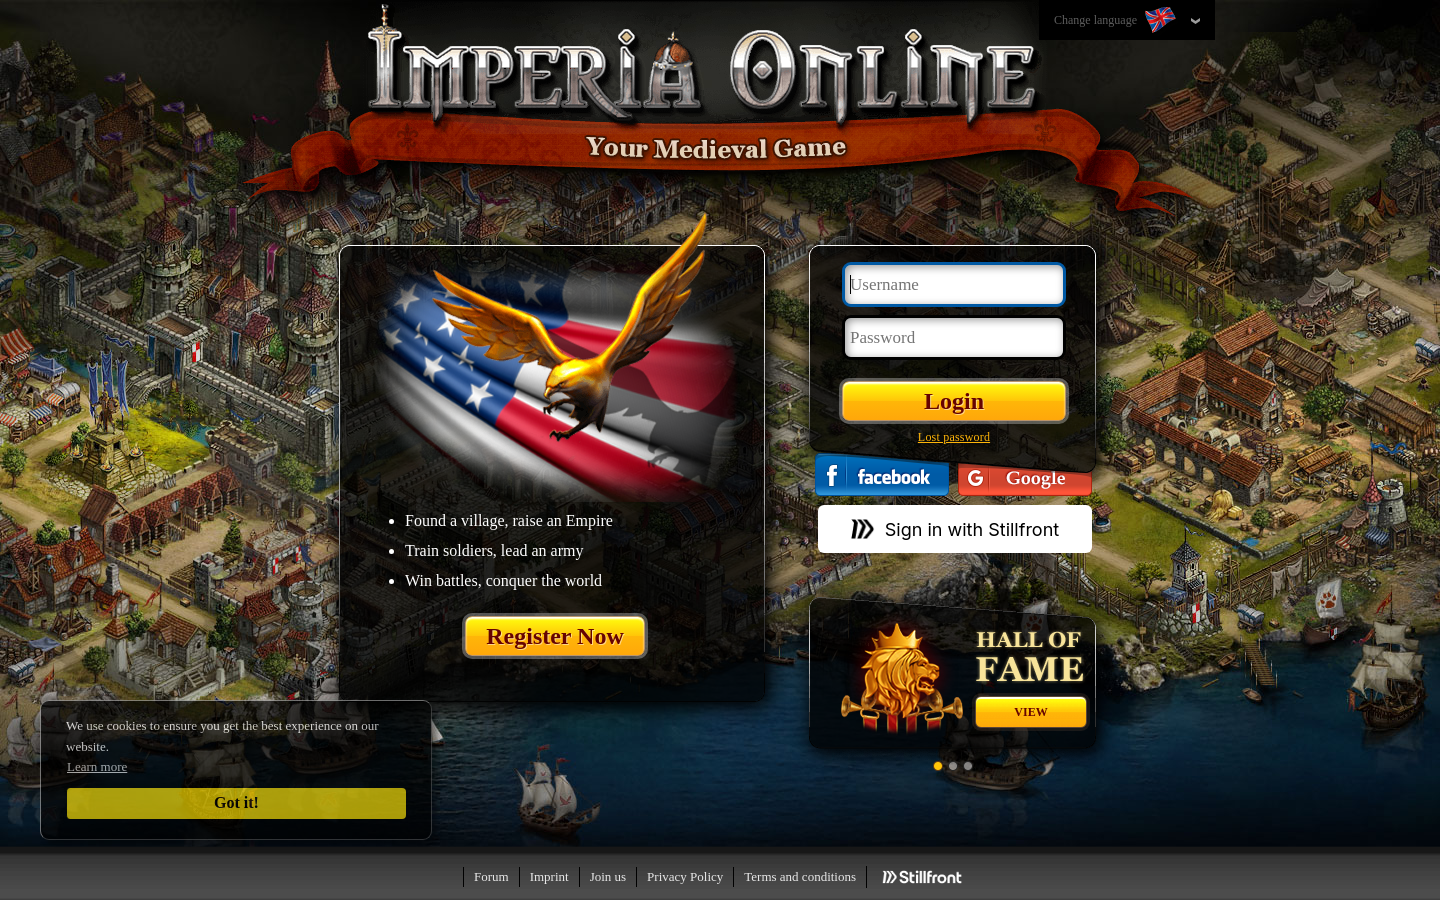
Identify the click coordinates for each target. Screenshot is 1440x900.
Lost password (954, 437)
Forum (491, 876)
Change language (1117, 21)
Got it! (236, 802)
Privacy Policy (685, 876)
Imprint (549, 876)
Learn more (97, 766)
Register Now (555, 636)
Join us (608, 876)
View (1030, 712)
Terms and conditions (800, 876)
